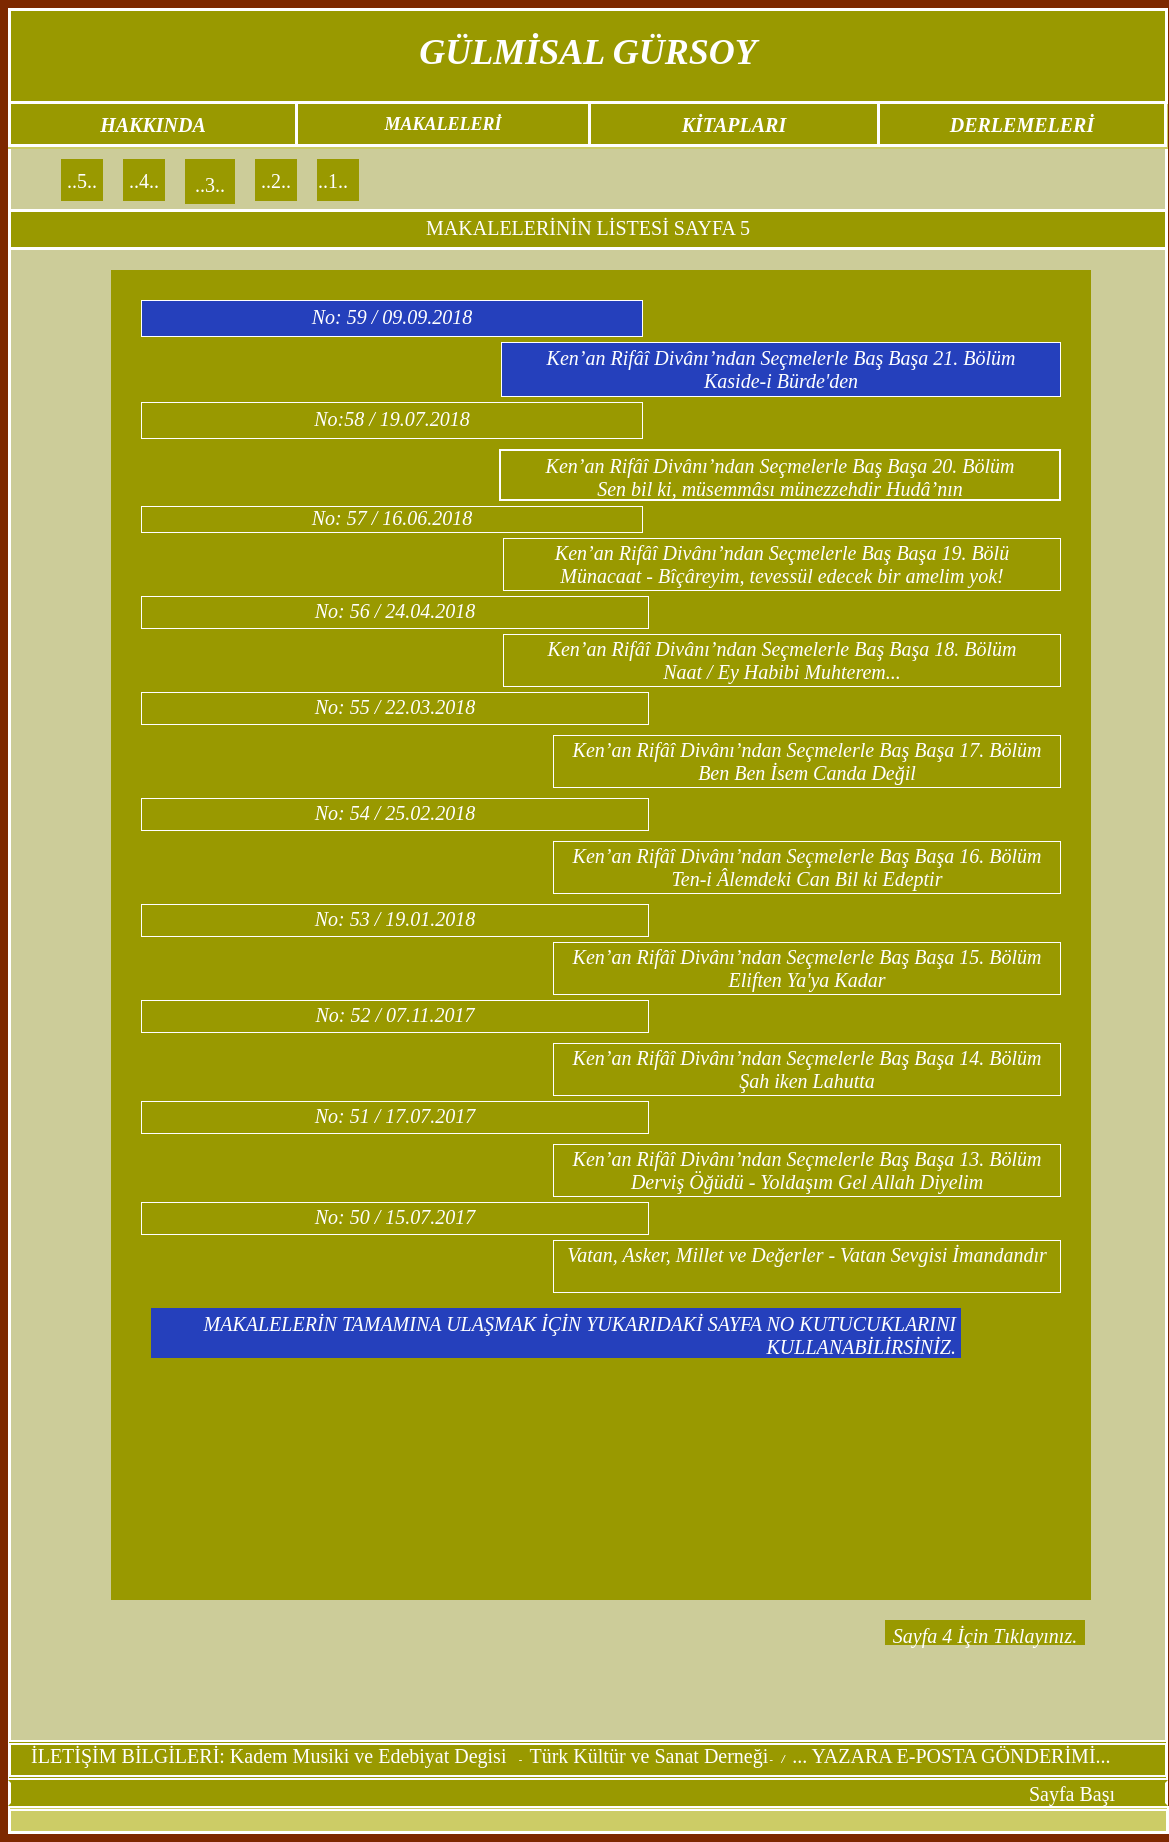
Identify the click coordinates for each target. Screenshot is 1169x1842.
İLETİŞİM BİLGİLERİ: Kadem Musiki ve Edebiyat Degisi (271, 1756)
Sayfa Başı (1072, 1794)
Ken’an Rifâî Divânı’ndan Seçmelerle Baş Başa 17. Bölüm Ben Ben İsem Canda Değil (807, 761)
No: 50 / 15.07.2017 (395, 1217)
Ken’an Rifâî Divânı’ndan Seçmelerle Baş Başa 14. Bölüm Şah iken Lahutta (807, 1069)
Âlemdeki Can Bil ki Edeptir (830, 879)
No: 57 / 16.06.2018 (392, 518)
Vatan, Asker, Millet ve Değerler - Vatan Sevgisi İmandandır (807, 1255)
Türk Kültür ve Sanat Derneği (648, 1756)
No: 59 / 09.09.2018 (392, 317)
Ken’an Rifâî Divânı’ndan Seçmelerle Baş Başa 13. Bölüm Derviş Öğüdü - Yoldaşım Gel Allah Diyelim (807, 1170)
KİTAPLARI (734, 125)
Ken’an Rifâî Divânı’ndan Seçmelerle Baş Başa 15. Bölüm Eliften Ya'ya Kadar (807, 968)
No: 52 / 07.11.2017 (394, 1015)
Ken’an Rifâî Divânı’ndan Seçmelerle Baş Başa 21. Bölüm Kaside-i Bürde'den (781, 369)
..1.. (333, 181)
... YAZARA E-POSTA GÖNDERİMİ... (951, 1756)
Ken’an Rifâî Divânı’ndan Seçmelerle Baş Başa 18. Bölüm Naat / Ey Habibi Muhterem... (782, 660)
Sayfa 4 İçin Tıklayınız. (985, 1636)
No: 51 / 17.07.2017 (395, 1116)
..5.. (82, 181)
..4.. (144, 181)
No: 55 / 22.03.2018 (395, 707)
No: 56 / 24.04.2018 (395, 611)
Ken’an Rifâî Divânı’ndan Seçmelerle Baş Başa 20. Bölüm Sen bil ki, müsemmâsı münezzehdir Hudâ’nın (780, 477)
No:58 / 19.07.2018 (392, 419)
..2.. (276, 181)
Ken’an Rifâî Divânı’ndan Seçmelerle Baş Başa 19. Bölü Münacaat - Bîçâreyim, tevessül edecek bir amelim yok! (782, 564)
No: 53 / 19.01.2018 (395, 919)
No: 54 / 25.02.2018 (395, 813)
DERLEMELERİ (1022, 125)
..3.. (210, 185)
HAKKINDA (153, 125)
